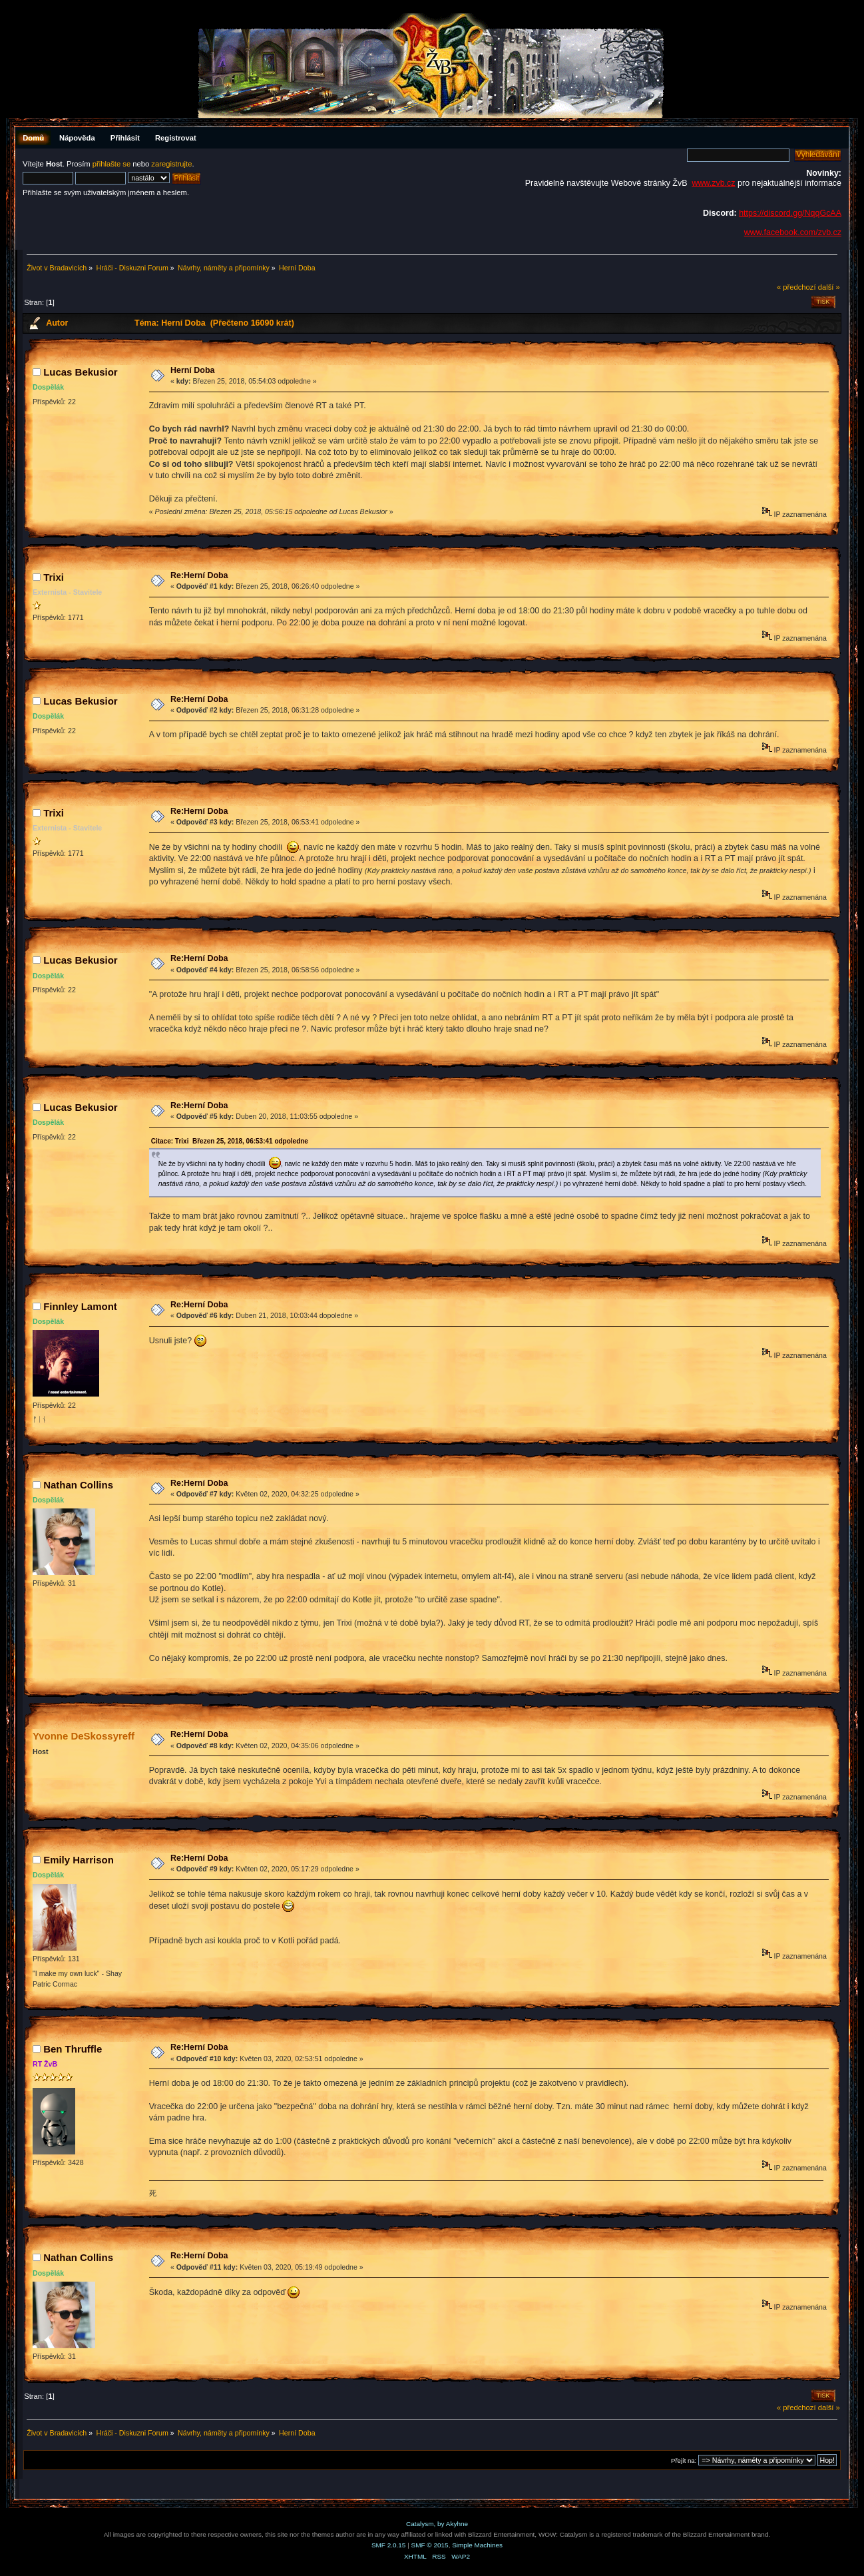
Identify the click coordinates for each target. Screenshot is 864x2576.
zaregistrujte (171, 164)
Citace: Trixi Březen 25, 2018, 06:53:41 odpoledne (229, 1141)
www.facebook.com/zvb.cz (792, 232)
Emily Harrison (78, 1859)
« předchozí (796, 287)
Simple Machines (477, 2545)
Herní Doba (192, 370)
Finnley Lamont (80, 1306)
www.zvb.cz (713, 183)
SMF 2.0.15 (388, 2545)
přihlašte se (111, 164)
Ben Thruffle (72, 2049)
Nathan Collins (78, 1484)
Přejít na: (683, 2460)
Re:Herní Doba (199, 575)
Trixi (53, 577)
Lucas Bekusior (80, 372)
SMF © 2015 (430, 2545)
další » (829, 287)
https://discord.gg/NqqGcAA (790, 213)
